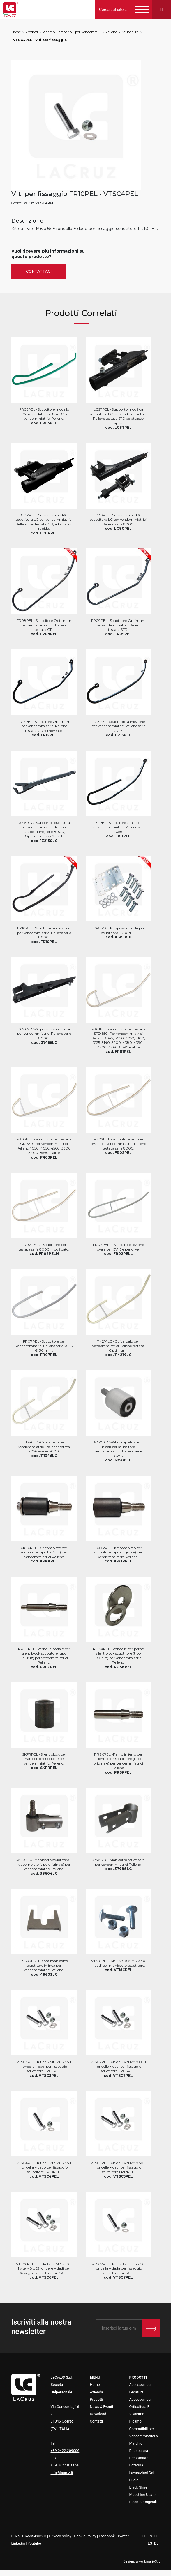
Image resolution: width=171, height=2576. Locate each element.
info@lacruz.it (62, 2473)
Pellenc (111, 32)
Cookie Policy (85, 2536)
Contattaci (39, 271)
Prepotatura (139, 2458)
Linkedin (18, 2543)
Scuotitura (130, 32)
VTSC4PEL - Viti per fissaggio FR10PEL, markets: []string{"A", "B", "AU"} (42, 40)
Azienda (96, 2392)
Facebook (107, 2536)
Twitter (123, 2536)
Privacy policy (60, 2536)
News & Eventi (101, 2406)
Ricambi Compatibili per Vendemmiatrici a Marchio (72, 32)
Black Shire (138, 2487)
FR (156, 2536)
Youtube (34, 2543)
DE (156, 2543)
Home (16, 32)
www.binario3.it (148, 2561)
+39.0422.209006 (65, 2450)
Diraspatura (138, 2450)
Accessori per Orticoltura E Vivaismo (140, 2406)
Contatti (96, 2421)
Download (98, 2414)
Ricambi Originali (143, 2502)
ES (150, 2543)
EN (150, 2536)
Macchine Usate (142, 2494)
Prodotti (31, 32)
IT (144, 2536)
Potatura (136, 2465)
